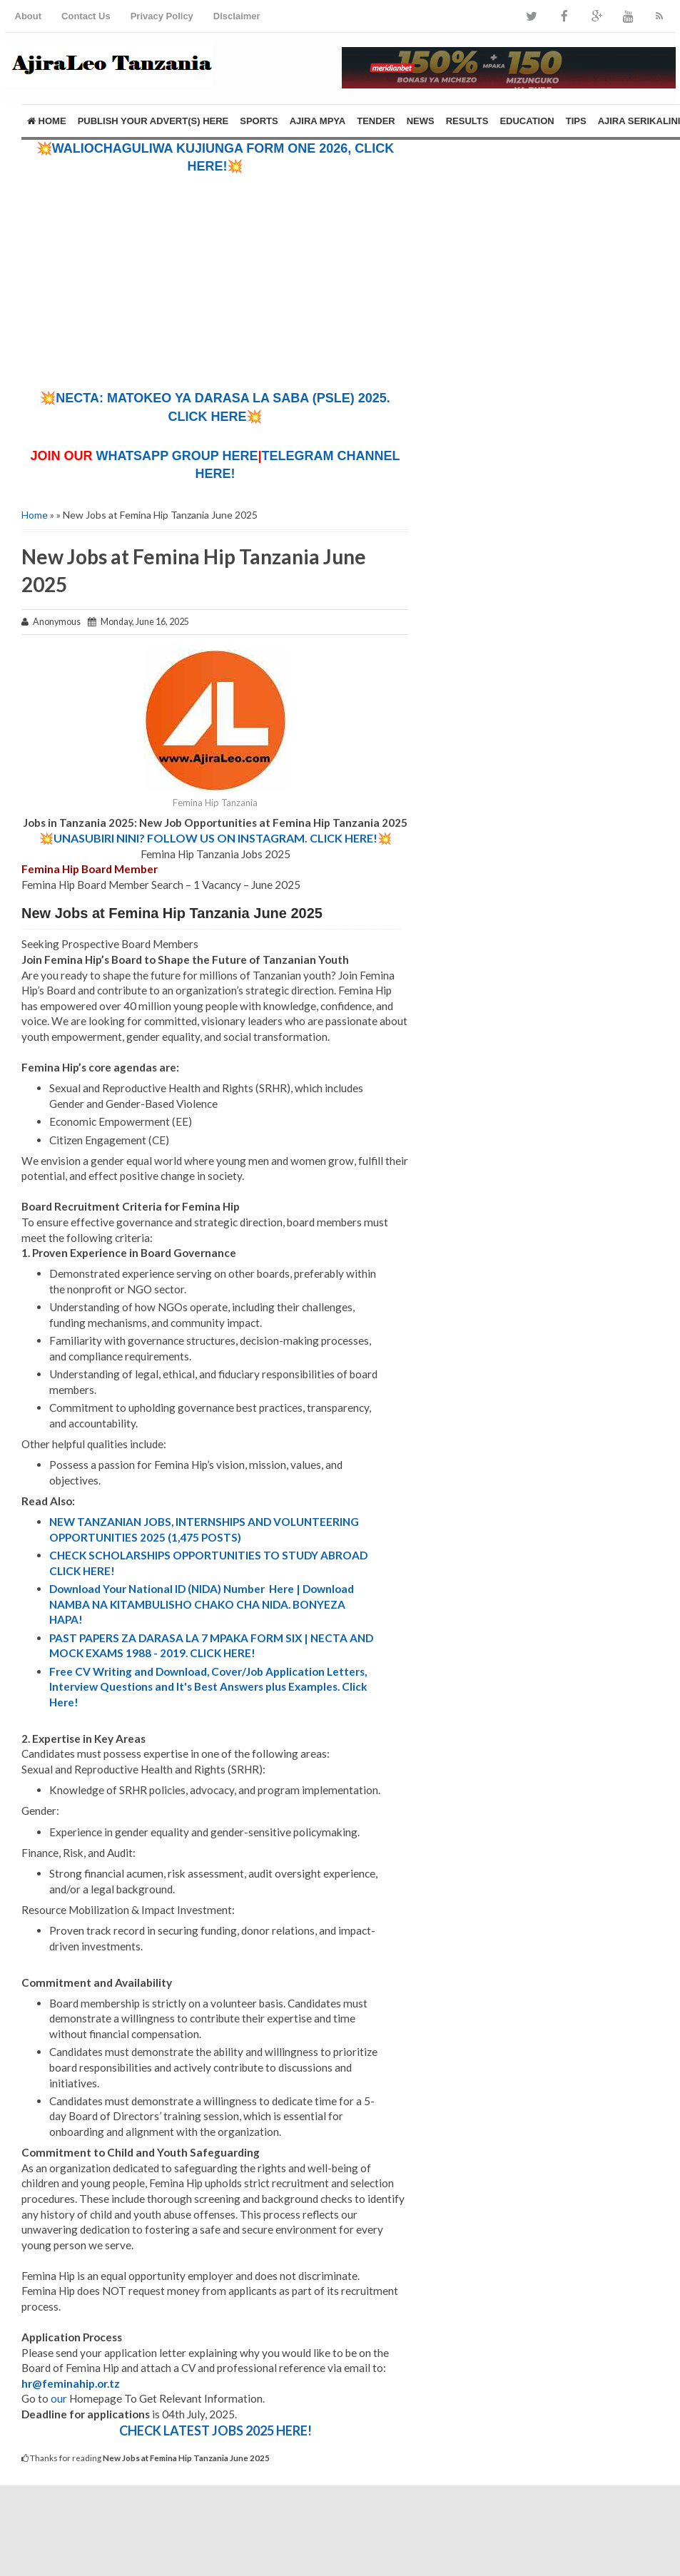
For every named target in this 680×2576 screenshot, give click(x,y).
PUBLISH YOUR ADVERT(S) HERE (153, 121)
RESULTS (467, 121)
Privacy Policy (162, 16)
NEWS (421, 121)
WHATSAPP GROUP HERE (177, 456)
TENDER (376, 121)
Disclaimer (236, 16)
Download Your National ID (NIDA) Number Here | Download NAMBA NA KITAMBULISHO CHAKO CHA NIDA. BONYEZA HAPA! (201, 1604)
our (59, 2398)
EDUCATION (526, 121)
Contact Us (86, 16)
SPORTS (259, 121)
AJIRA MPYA (318, 121)
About (28, 16)
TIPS (576, 121)
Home (46, 121)
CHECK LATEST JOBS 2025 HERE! (215, 2430)
